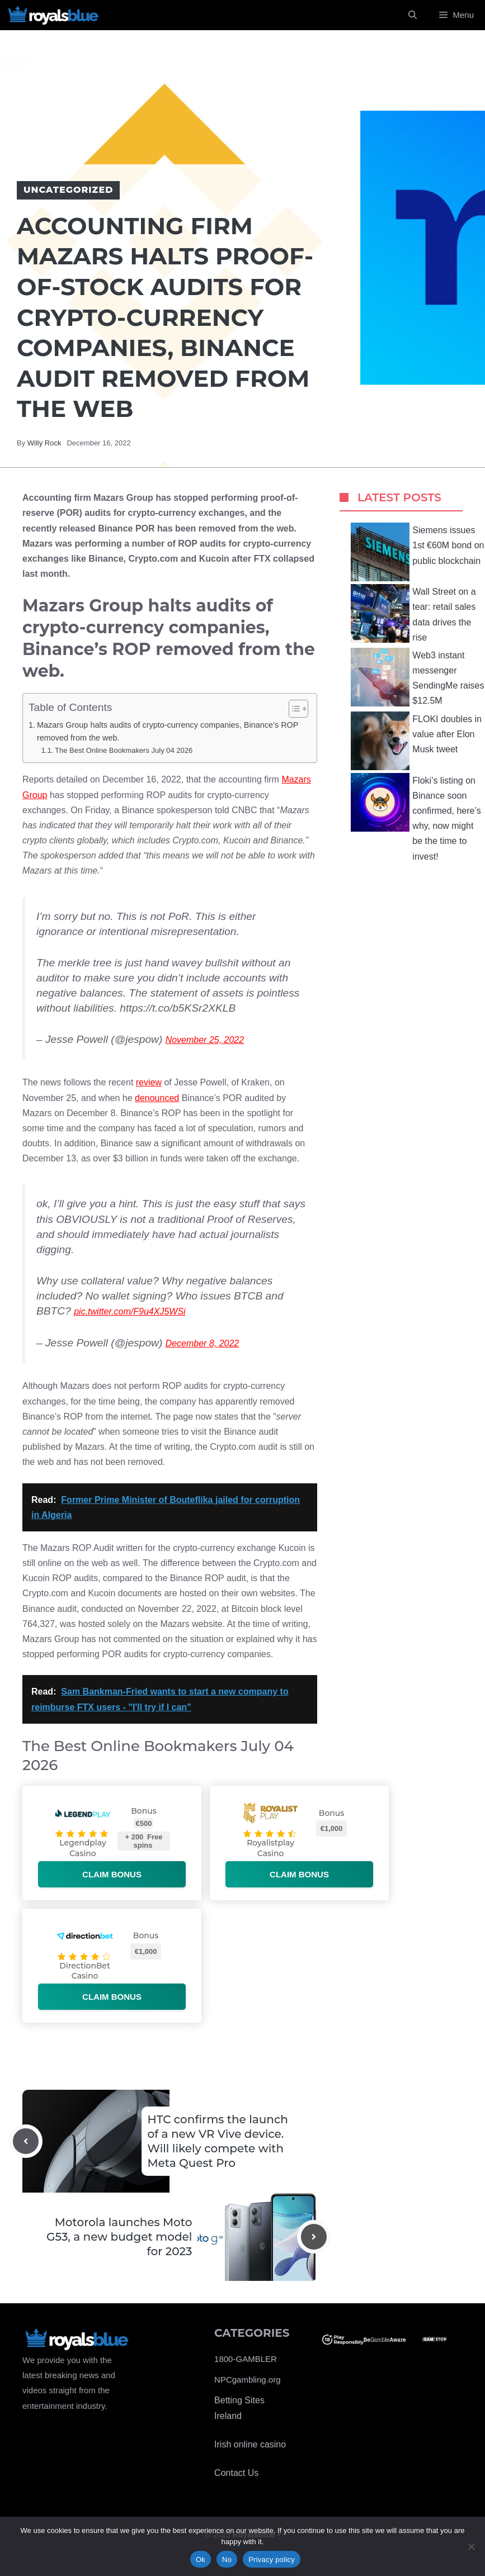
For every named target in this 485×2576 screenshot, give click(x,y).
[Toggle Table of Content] (292, 708)
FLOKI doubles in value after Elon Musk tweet (416, 740)
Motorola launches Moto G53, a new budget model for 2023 (119, 2237)
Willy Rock (44, 443)
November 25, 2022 (205, 1040)
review (149, 1082)
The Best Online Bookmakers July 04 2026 (123, 750)
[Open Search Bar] (412, 15)
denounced (157, 1098)
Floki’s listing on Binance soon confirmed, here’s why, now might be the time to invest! (416, 817)
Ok (200, 2559)
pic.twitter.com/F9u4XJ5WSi (129, 1311)
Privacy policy (271, 2559)
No (227, 2559)
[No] (471, 2546)
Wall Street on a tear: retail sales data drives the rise (413, 613)
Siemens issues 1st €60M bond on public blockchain (417, 552)
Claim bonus (112, 1874)
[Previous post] (26, 2141)
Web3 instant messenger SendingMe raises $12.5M (417, 677)
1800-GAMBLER (245, 2359)
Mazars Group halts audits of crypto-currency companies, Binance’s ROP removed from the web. (167, 731)
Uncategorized (68, 189)
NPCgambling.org (247, 2379)
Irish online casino (250, 2444)
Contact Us (236, 2473)
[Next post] (314, 2237)
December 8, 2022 (202, 1343)
